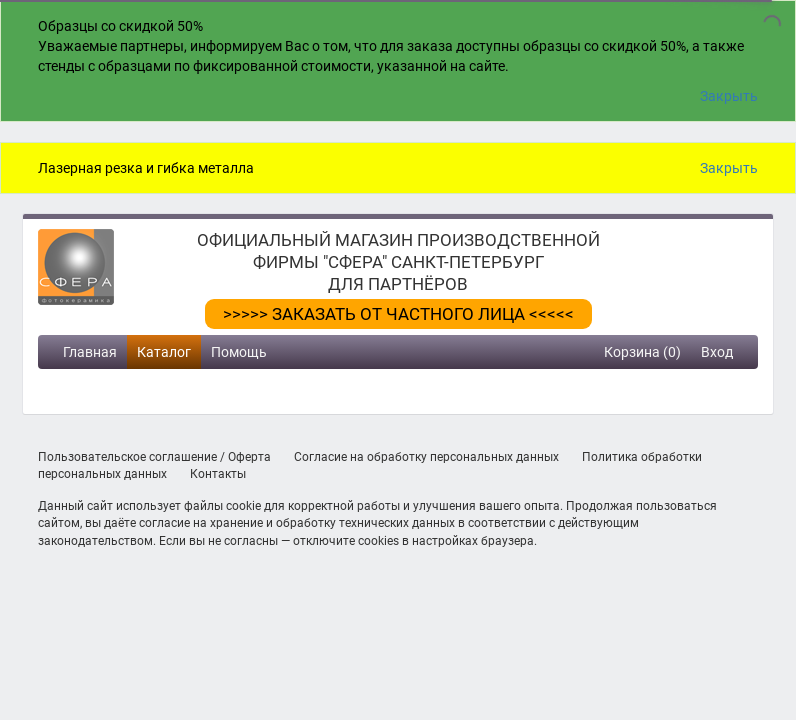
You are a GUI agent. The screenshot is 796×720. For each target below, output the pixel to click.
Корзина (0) (642, 352)
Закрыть (729, 96)
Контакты (218, 474)
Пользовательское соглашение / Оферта (154, 457)
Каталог (164, 352)
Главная (90, 352)
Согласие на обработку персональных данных (426, 457)
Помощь (239, 352)
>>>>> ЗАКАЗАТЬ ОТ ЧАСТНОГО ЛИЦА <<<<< (398, 314)
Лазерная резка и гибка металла (146, 168)
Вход (717, 352)
